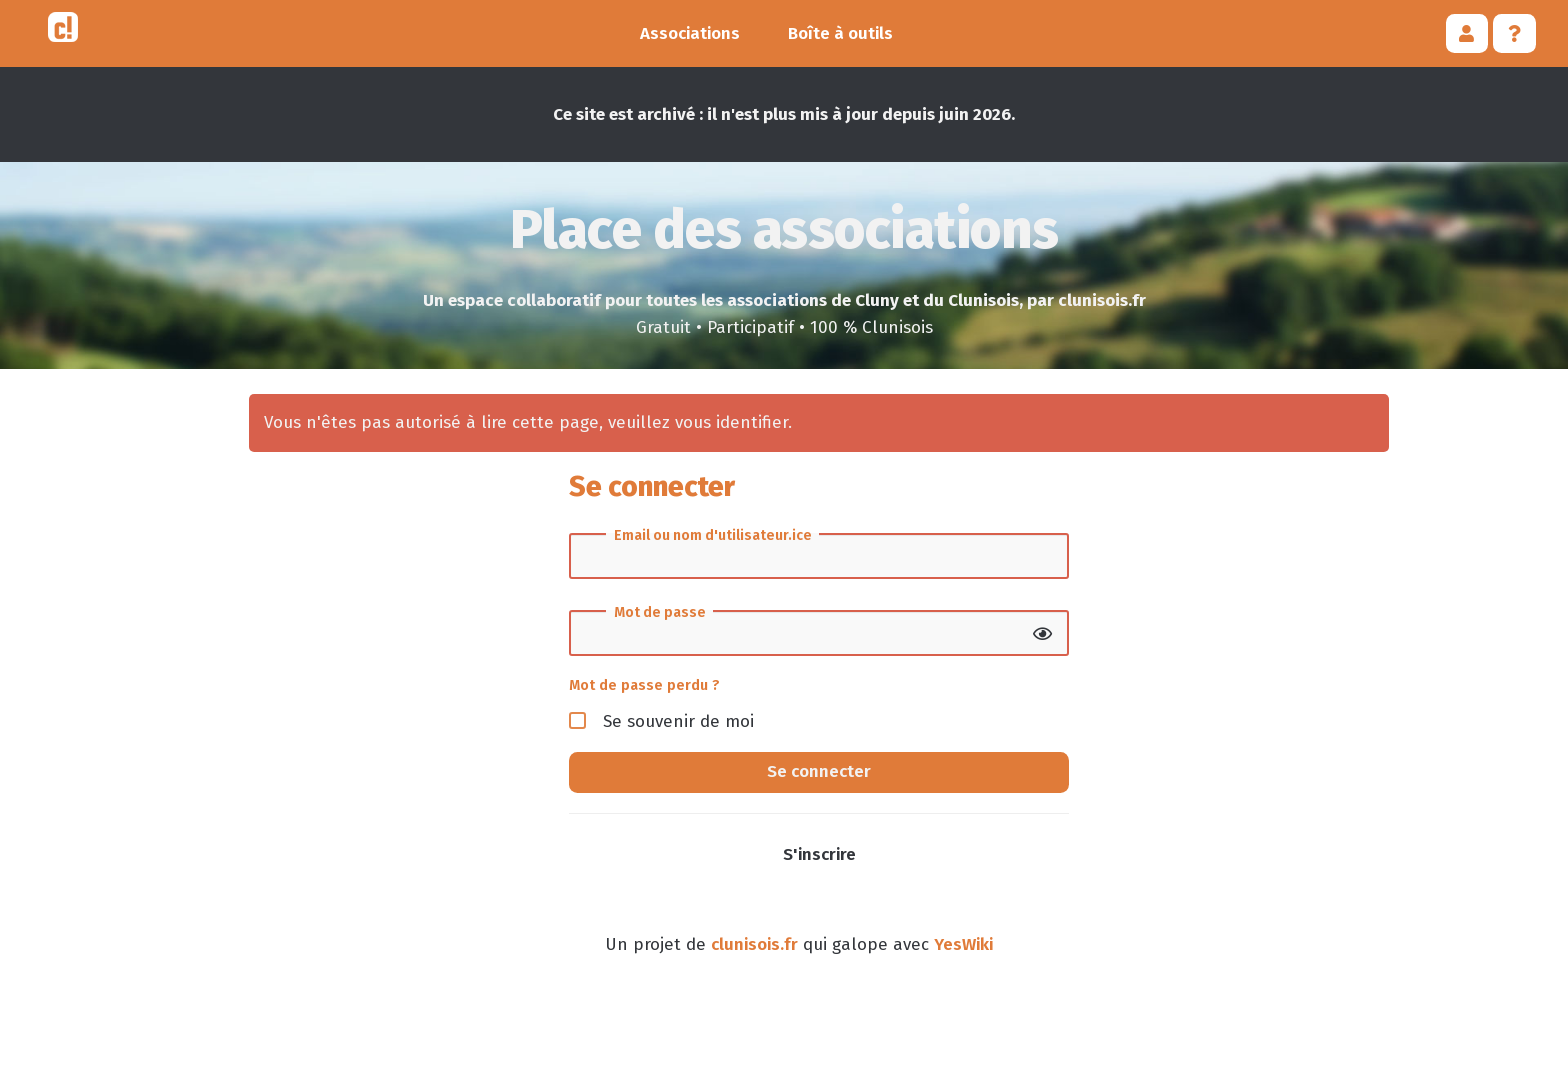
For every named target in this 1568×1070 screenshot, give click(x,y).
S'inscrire (819, 854)
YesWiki (963, 944)
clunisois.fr (754, 944)
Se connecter (819, 771)
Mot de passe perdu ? (644, 685)
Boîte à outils (840, 33)
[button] (1467, 33)
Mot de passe (660, 613)
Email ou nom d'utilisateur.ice (713, 536)
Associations (690, 33)
